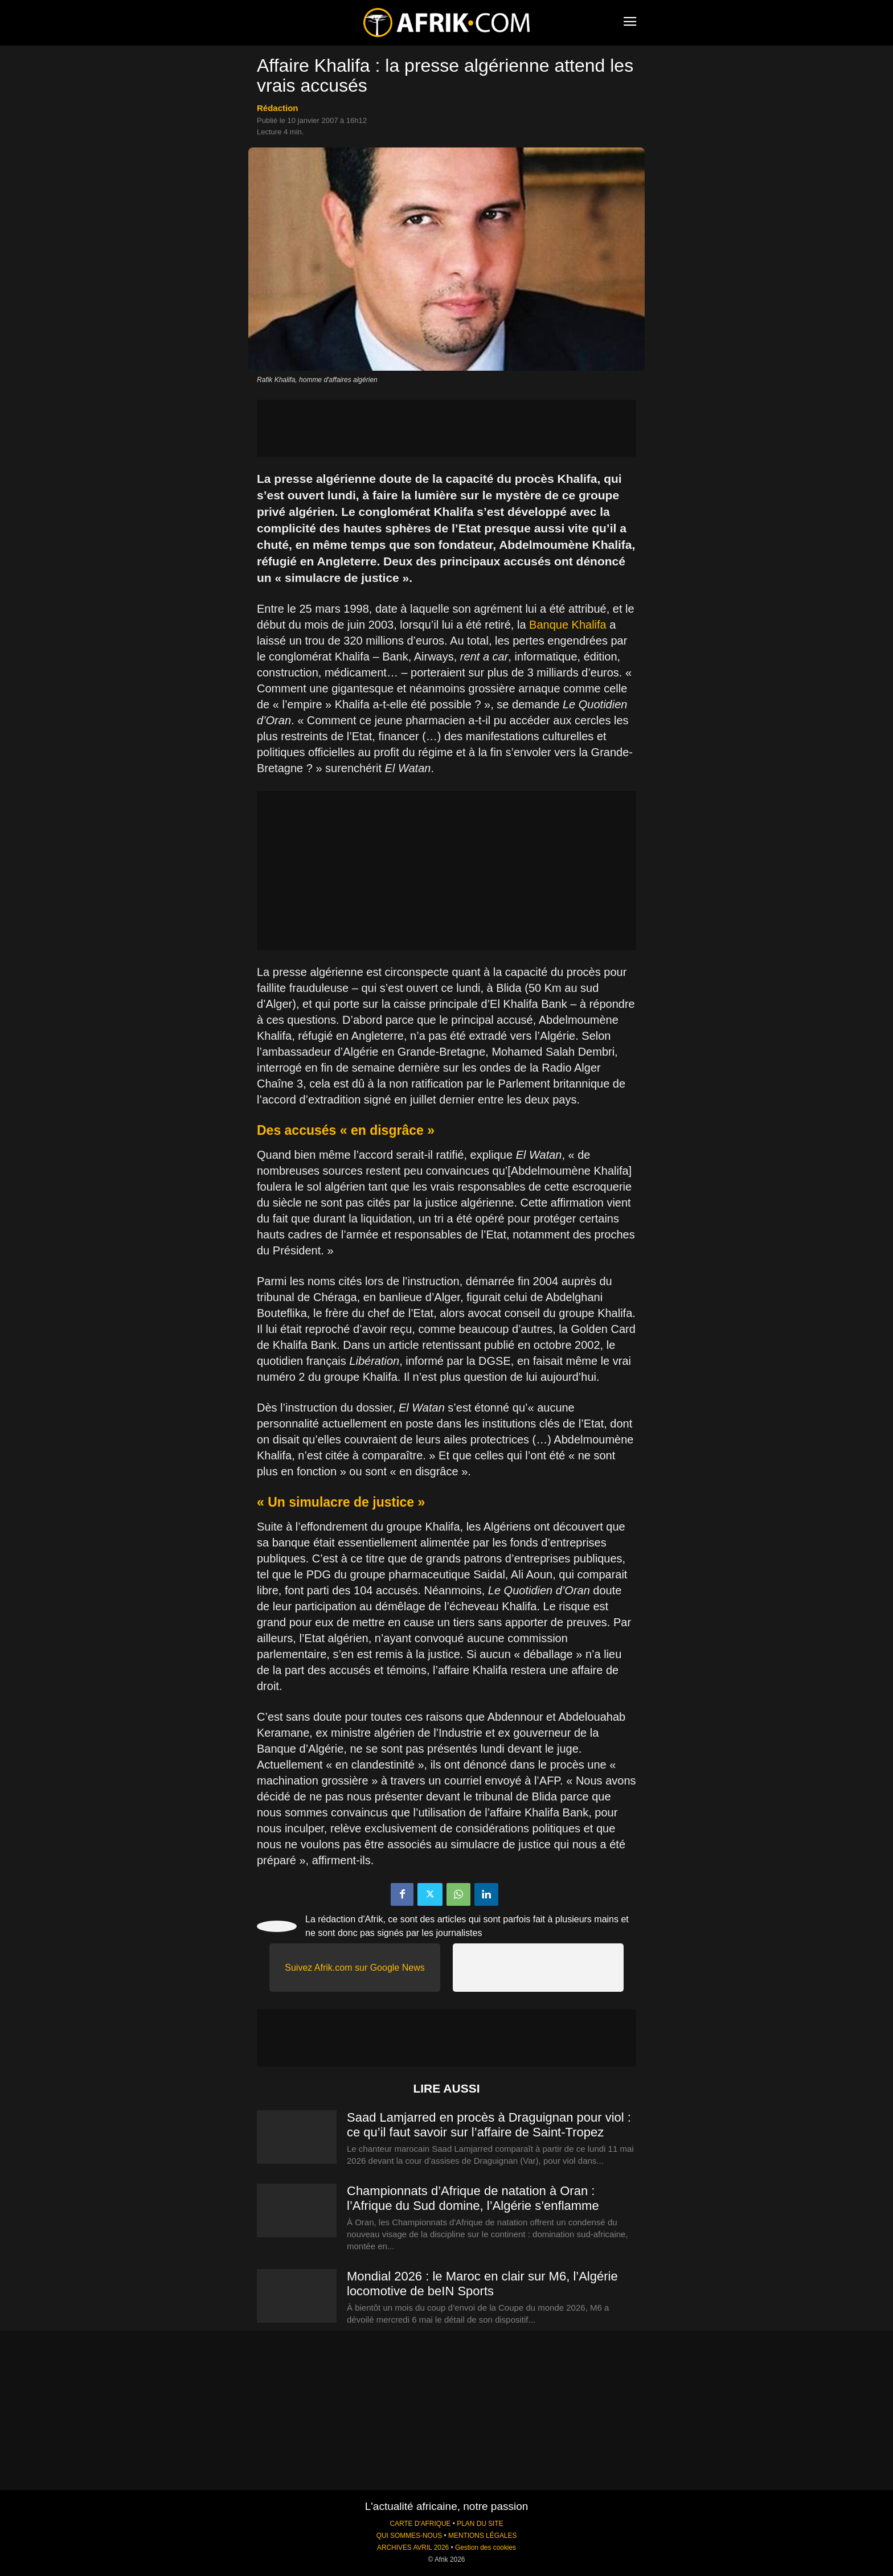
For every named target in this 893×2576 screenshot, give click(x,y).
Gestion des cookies (485, 2548)
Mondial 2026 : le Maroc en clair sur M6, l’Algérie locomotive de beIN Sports (482, 2283)
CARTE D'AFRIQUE (420, 2524)
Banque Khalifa (568, 624)
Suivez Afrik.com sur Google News (354, 1967)
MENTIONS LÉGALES (482, 2536)
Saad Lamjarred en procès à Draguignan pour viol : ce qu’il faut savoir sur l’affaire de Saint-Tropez (489, 2124)
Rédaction (277, 108)
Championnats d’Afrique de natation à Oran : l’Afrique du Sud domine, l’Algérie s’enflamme (473, 2198)
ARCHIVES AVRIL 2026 (413, 2548)
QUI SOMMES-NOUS (409, 2536)
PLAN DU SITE (480, 2524)
